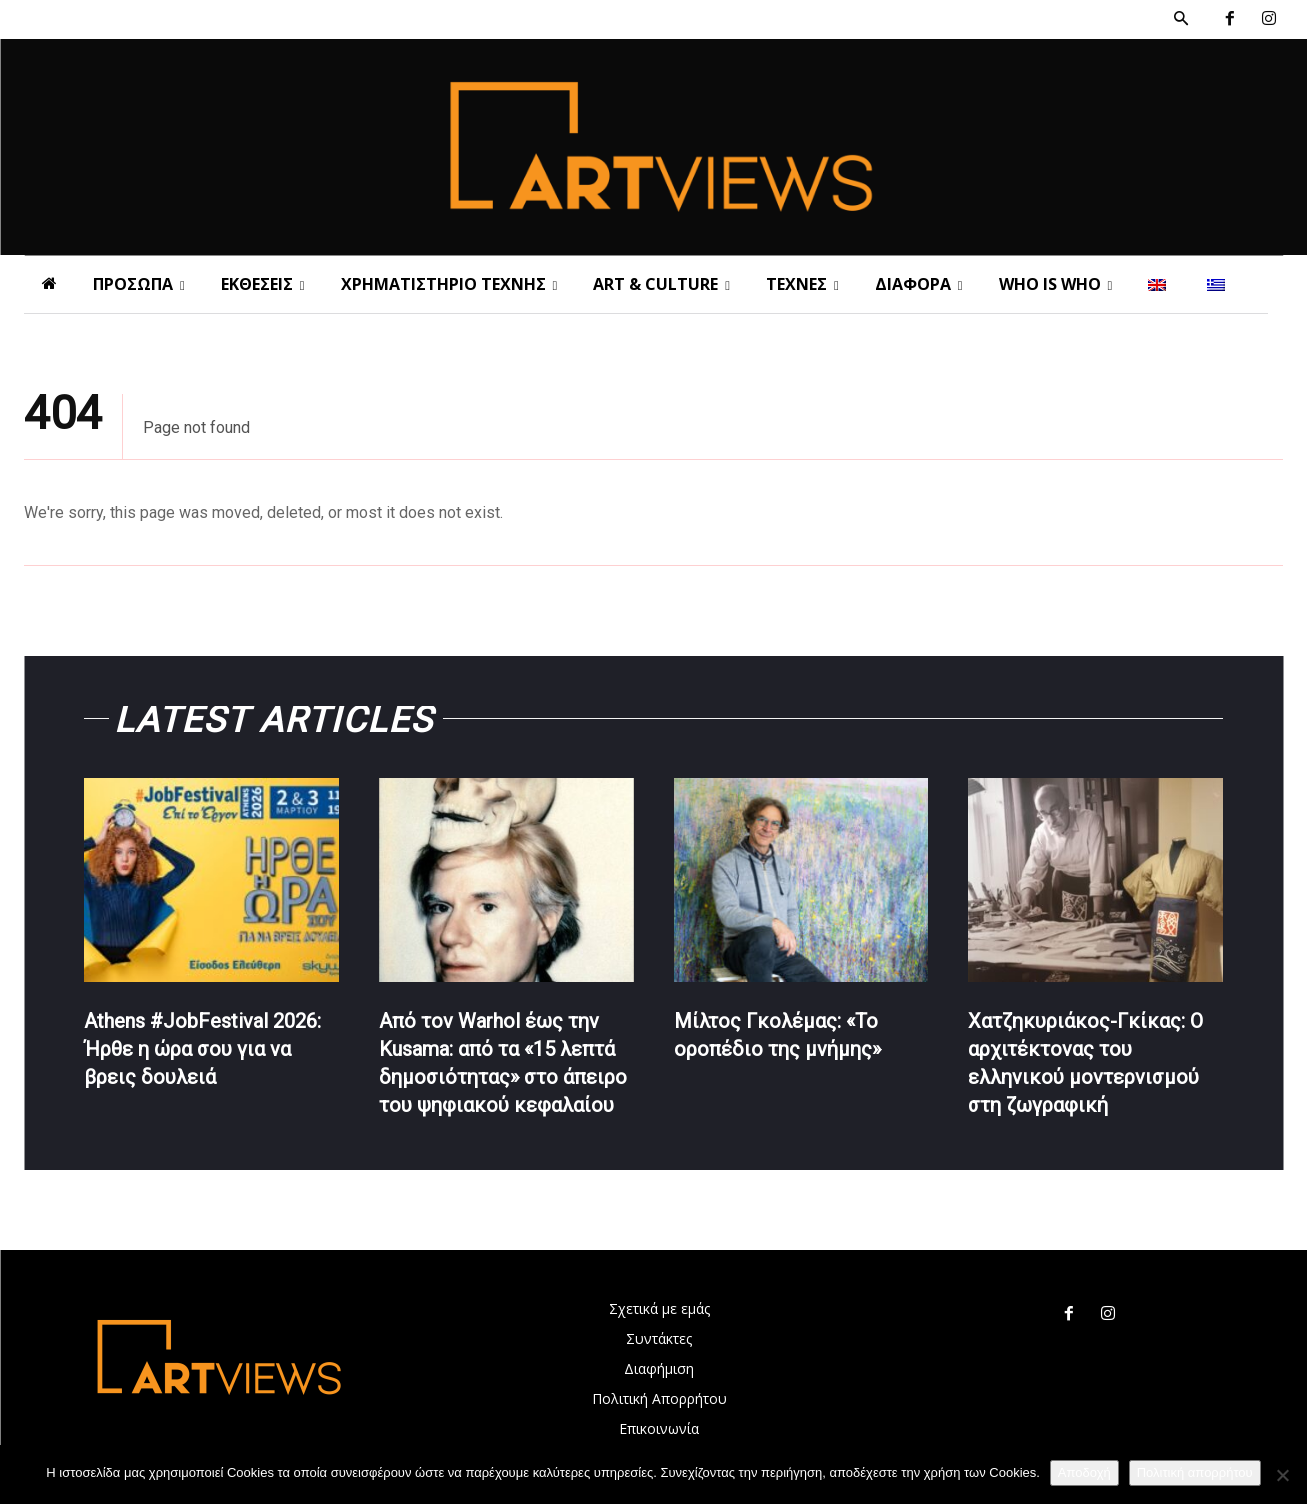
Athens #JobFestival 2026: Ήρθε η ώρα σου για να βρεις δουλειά (202, 1049)
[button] (1181, 19)
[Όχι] (1282, 1475)
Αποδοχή (1084, 1472)
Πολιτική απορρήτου (1195, 1472)
